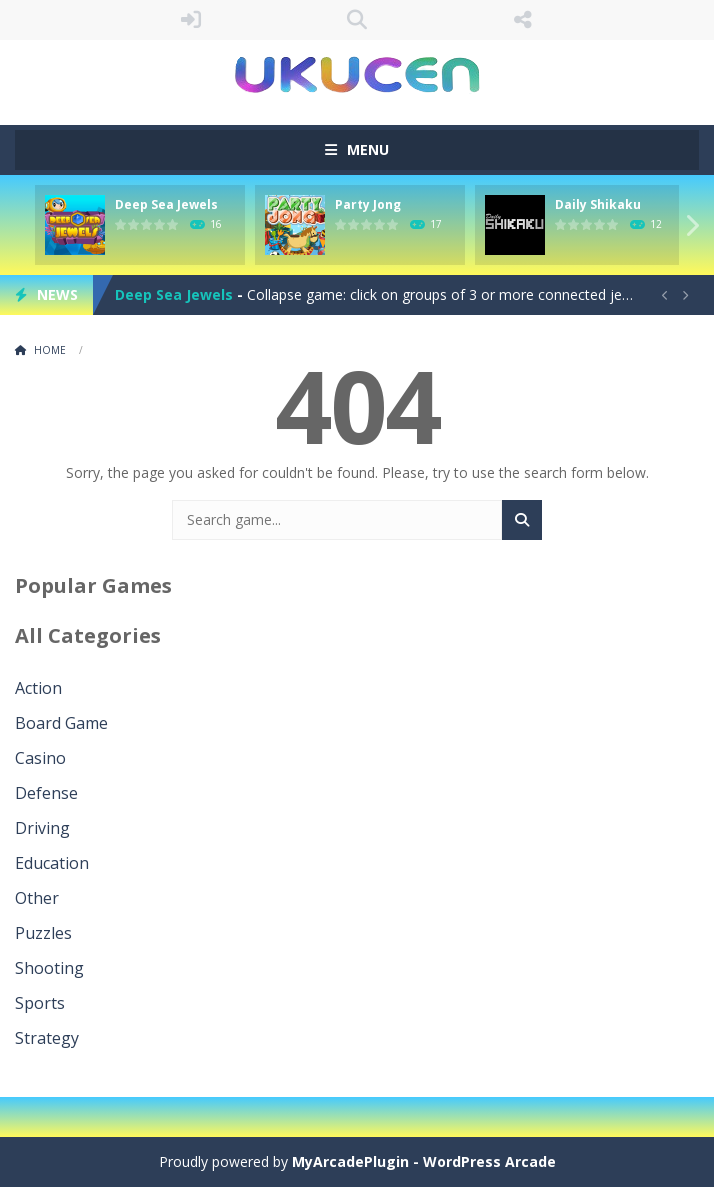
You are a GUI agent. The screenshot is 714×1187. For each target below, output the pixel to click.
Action (38, 688)
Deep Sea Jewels (166, 204)
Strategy (47, 1038)
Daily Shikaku (598, 204)
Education (52, 863)
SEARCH (357, 20)
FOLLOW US (523, 20)
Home (50, 350)
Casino (40, 758)
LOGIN (191, 20)
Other (37, 898)
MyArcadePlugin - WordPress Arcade (424, 1161)
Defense (46, 793)
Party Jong (368, 204)
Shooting (49, 968)
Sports (40, 1003)
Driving (42, 828)
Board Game (61, 723)
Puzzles (43, 933)
